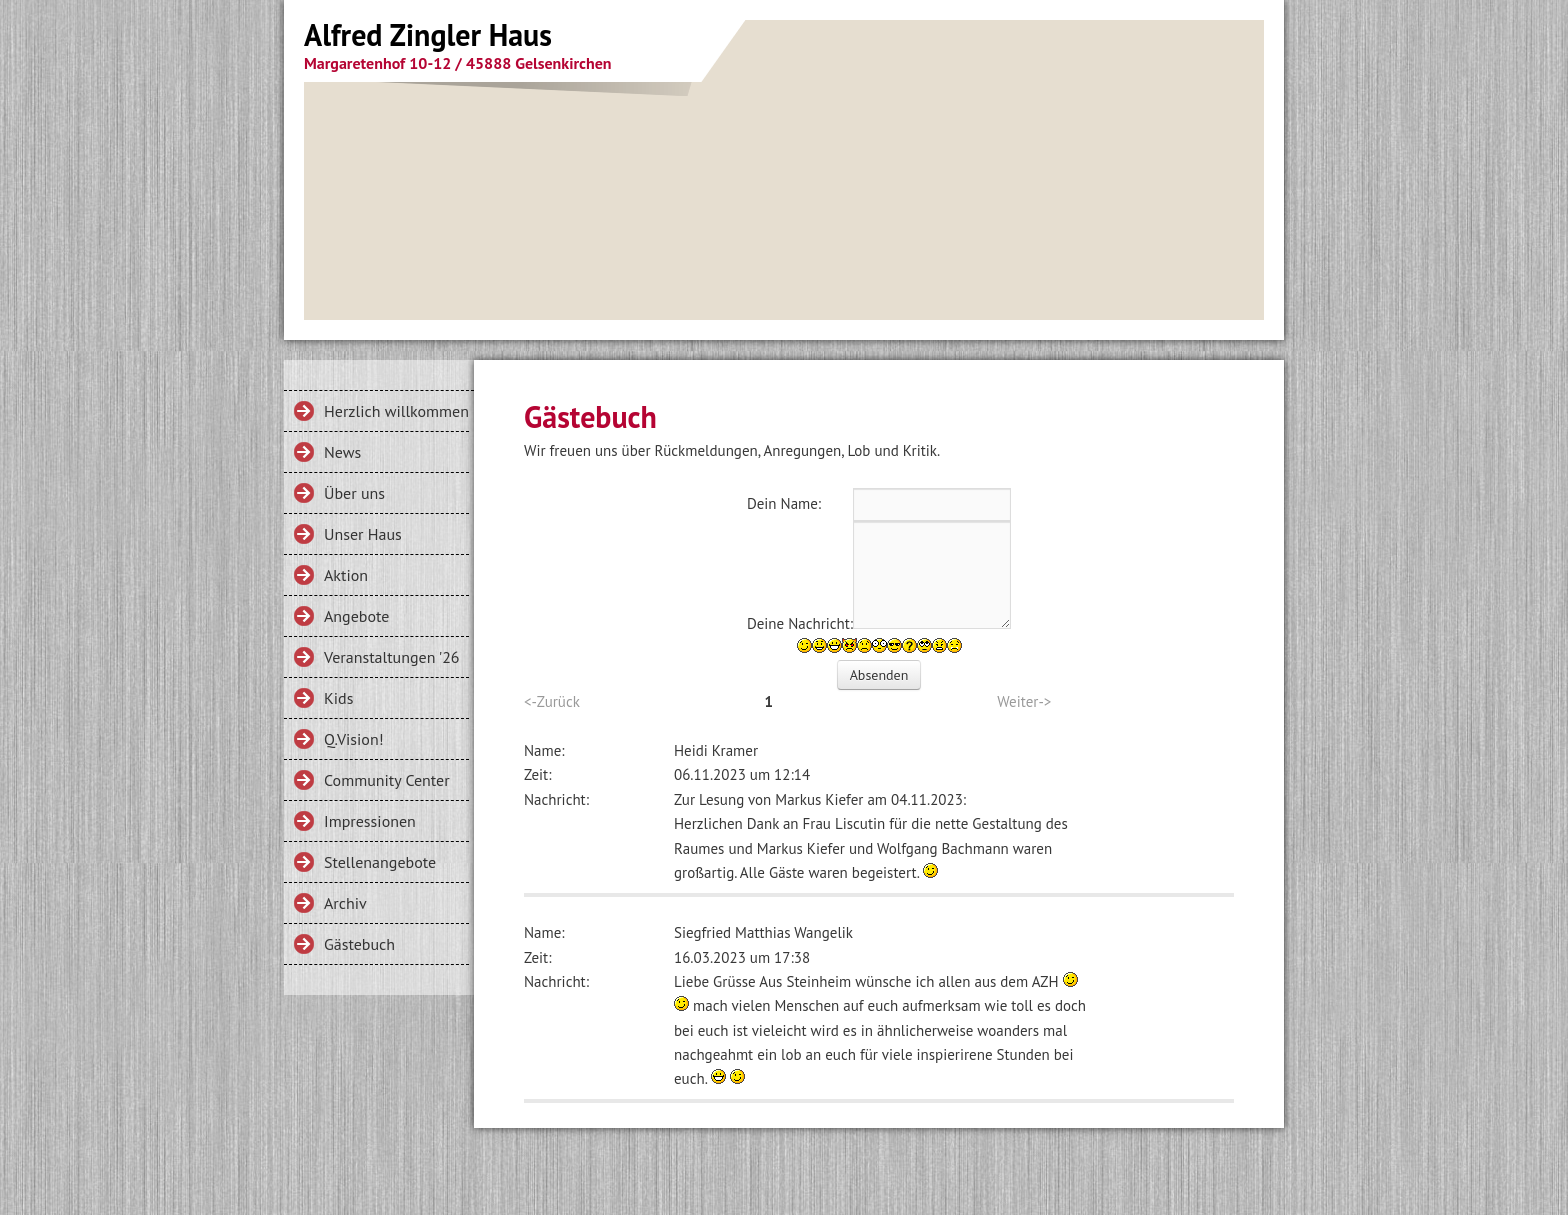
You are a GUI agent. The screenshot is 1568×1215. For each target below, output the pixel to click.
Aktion (346, 575)
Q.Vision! (354, 739)
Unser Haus (363, 534)
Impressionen (370, 821)
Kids (338, 698)
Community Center (387, 780)
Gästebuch (359, 944)
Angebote (356, 616)
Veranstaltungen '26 (392, 657)
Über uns (354, 493)
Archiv (345, 903)
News (342, 452)
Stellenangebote (380, 862)
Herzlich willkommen (396, 411)
